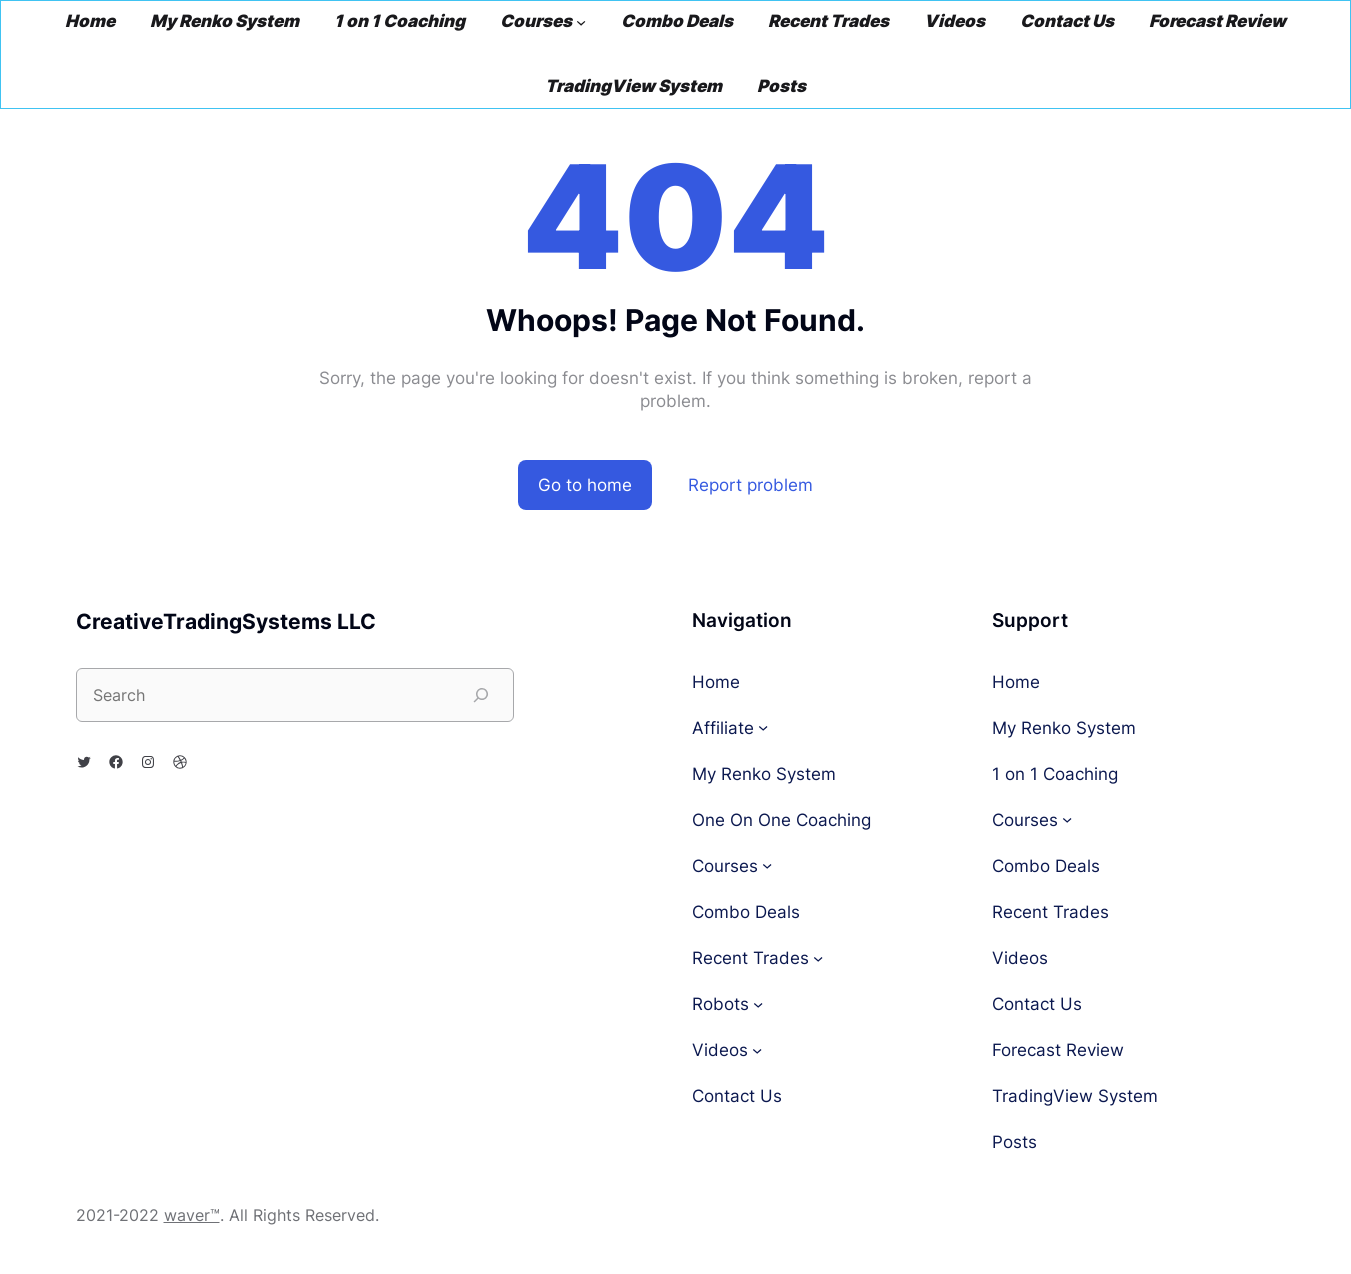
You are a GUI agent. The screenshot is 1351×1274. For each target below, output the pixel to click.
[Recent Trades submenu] (818, 957)
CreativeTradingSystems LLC (226, 621)
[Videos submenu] (757, 1049)
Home (716, 681)
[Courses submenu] (581, 22)
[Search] (481, 695)
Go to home (585, 484)
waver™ (192, 1215)
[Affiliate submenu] (763, 727)
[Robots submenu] (758, 1003)
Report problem (750, 484)
